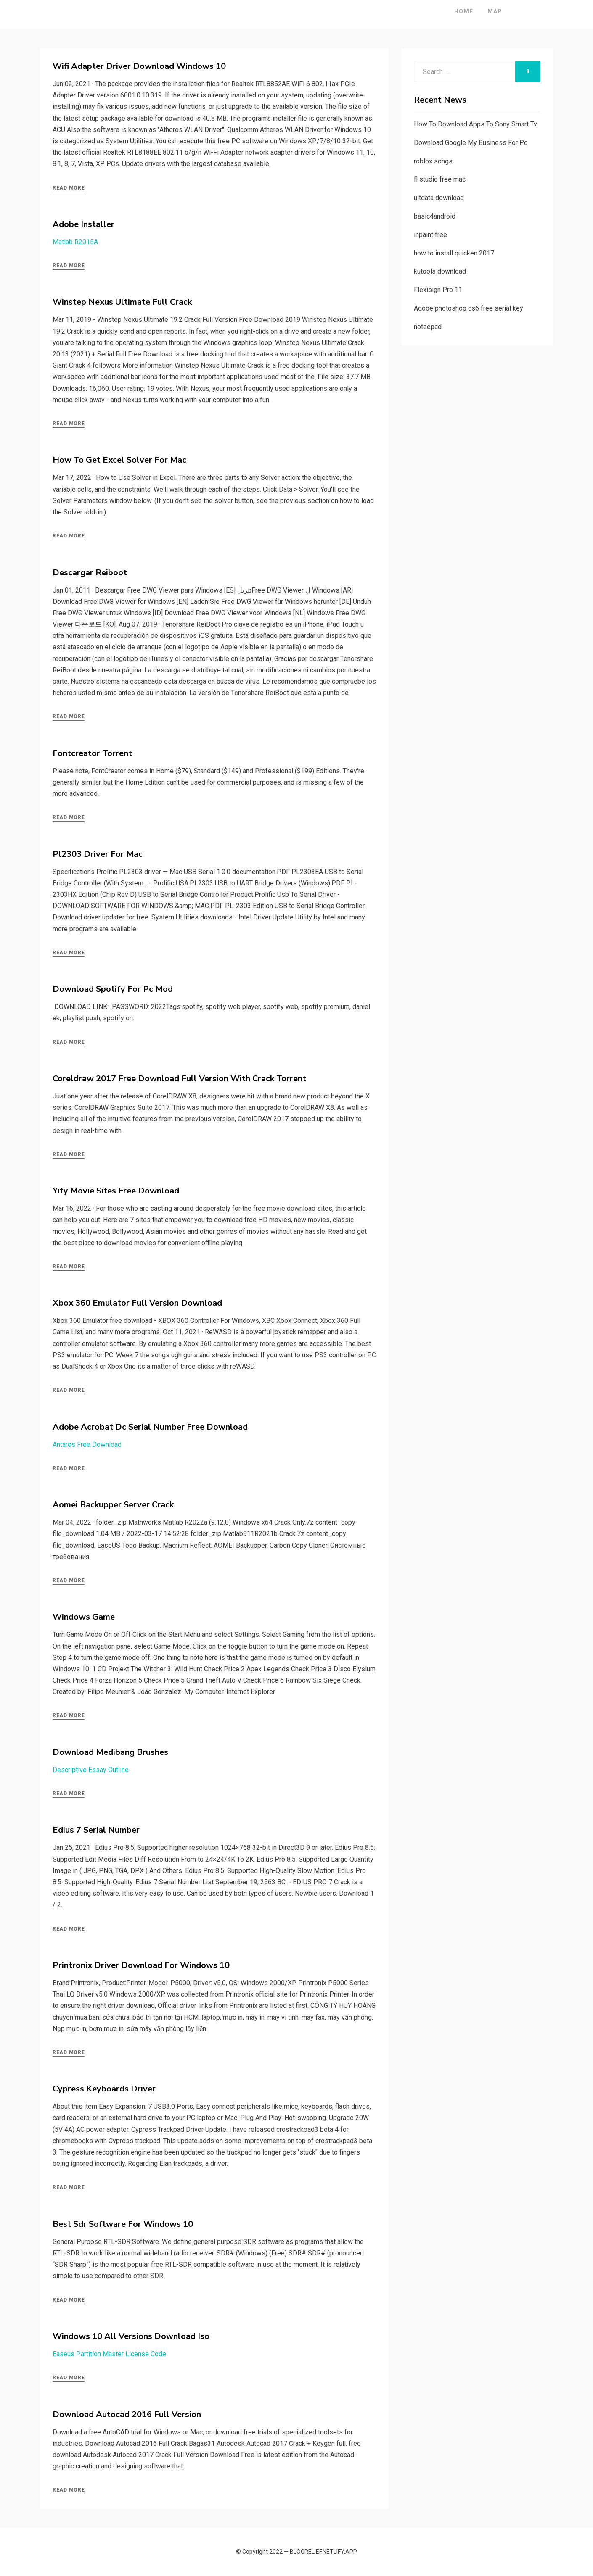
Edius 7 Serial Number (96, 1830)
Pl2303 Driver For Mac (98, 854)
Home (437, 11)
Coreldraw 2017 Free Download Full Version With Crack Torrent (179, 1078)
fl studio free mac (440, 179)
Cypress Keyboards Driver (104, 2088)
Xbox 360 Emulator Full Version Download (137, 1303)
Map (468, 11)
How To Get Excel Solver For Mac (119, 460)
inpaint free (430, 235)
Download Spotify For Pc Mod (113, 989)
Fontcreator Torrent (92, 753)
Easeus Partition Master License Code (109, 2354)
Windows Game (84, 1617)
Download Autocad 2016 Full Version (127, 2414)
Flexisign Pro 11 (438, 290)
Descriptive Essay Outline (91, 1770)
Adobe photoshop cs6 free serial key (468, 308)
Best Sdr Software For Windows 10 (123, 2224)
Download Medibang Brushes (110, 1752)
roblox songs (433, 161)
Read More (69, 188)
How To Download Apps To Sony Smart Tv (475, 124)
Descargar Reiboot (90, 572)
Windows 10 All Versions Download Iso (131, 2336)
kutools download (440, 271)
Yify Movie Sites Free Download (116, 1190)
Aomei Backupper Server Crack (113, 1504)
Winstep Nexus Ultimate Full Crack (122, 302)
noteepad (428, 327)
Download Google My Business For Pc (470, 143)
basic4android (434, 216)
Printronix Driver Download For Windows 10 (141, 1965)
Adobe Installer (83, 224)
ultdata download (439, 198)
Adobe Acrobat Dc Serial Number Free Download (150, 1427)
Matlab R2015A (75, 242)
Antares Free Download (87, 1445)
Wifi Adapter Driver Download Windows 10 (139, 66)
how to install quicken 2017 (454, 253)
